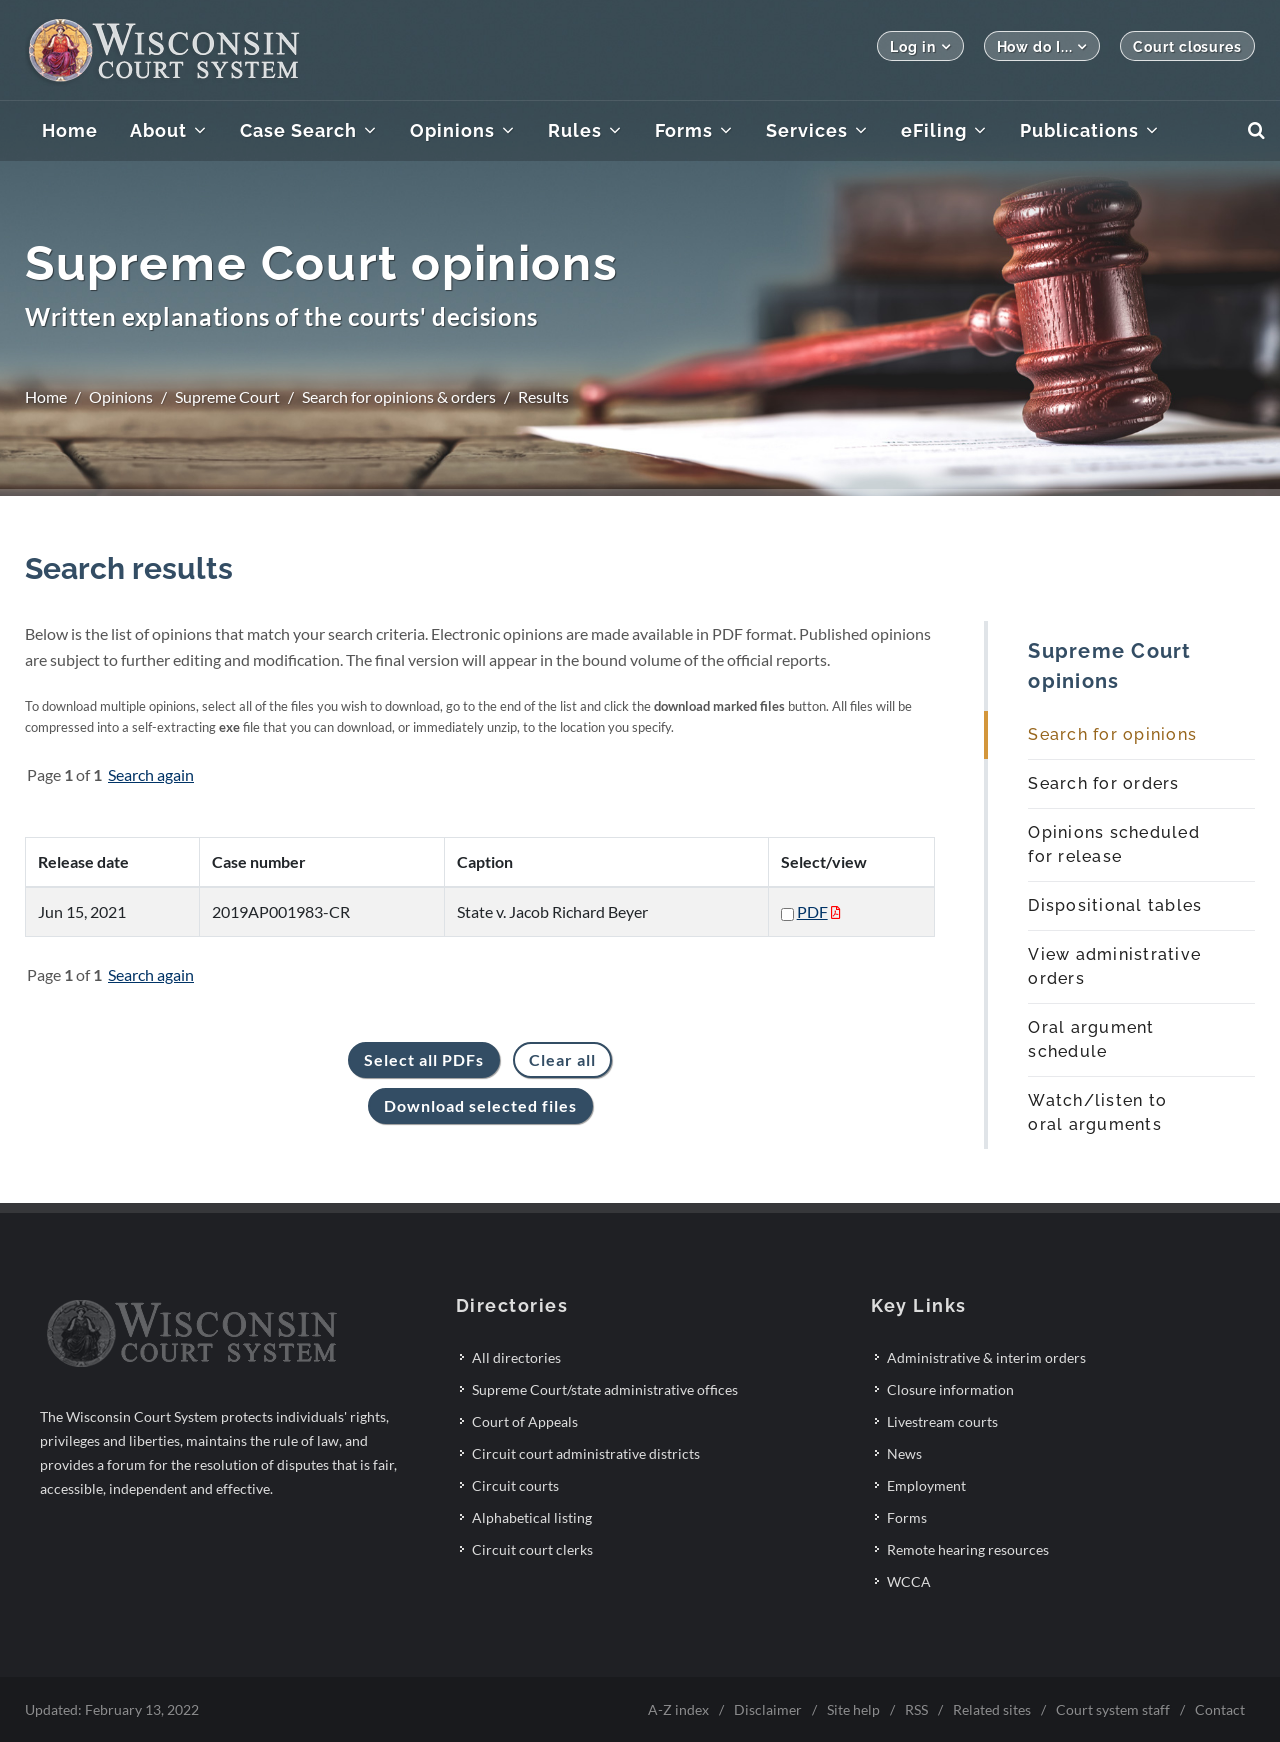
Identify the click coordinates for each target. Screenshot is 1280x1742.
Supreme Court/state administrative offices (605, 1389)
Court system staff (1113, 1709)
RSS (916, 1709)
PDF (812, 911)
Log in (920, 46)
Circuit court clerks (532, 1549)
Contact (1220, 1709)
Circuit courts (515, 1485)
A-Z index (678, 1709)
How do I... (1042, 46)
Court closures (1187, 47)
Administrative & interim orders (986, 1357)
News (904, 1453)
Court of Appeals (525, 1421)
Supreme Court (227, 396)
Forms (907, 1517)
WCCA (909, 1581)
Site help (853, 1709)
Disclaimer (768, 1709)
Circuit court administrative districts (586, 1453)
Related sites (992, 1709)
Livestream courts (942, 1421)
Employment (926, 1485)
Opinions (121, 396)
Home (46, 396)
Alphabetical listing (532, 1517)
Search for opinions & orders (399, 396)
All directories (516, 1357)
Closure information (950, 1389)
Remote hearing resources (968, 1549)
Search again (151, 774)
